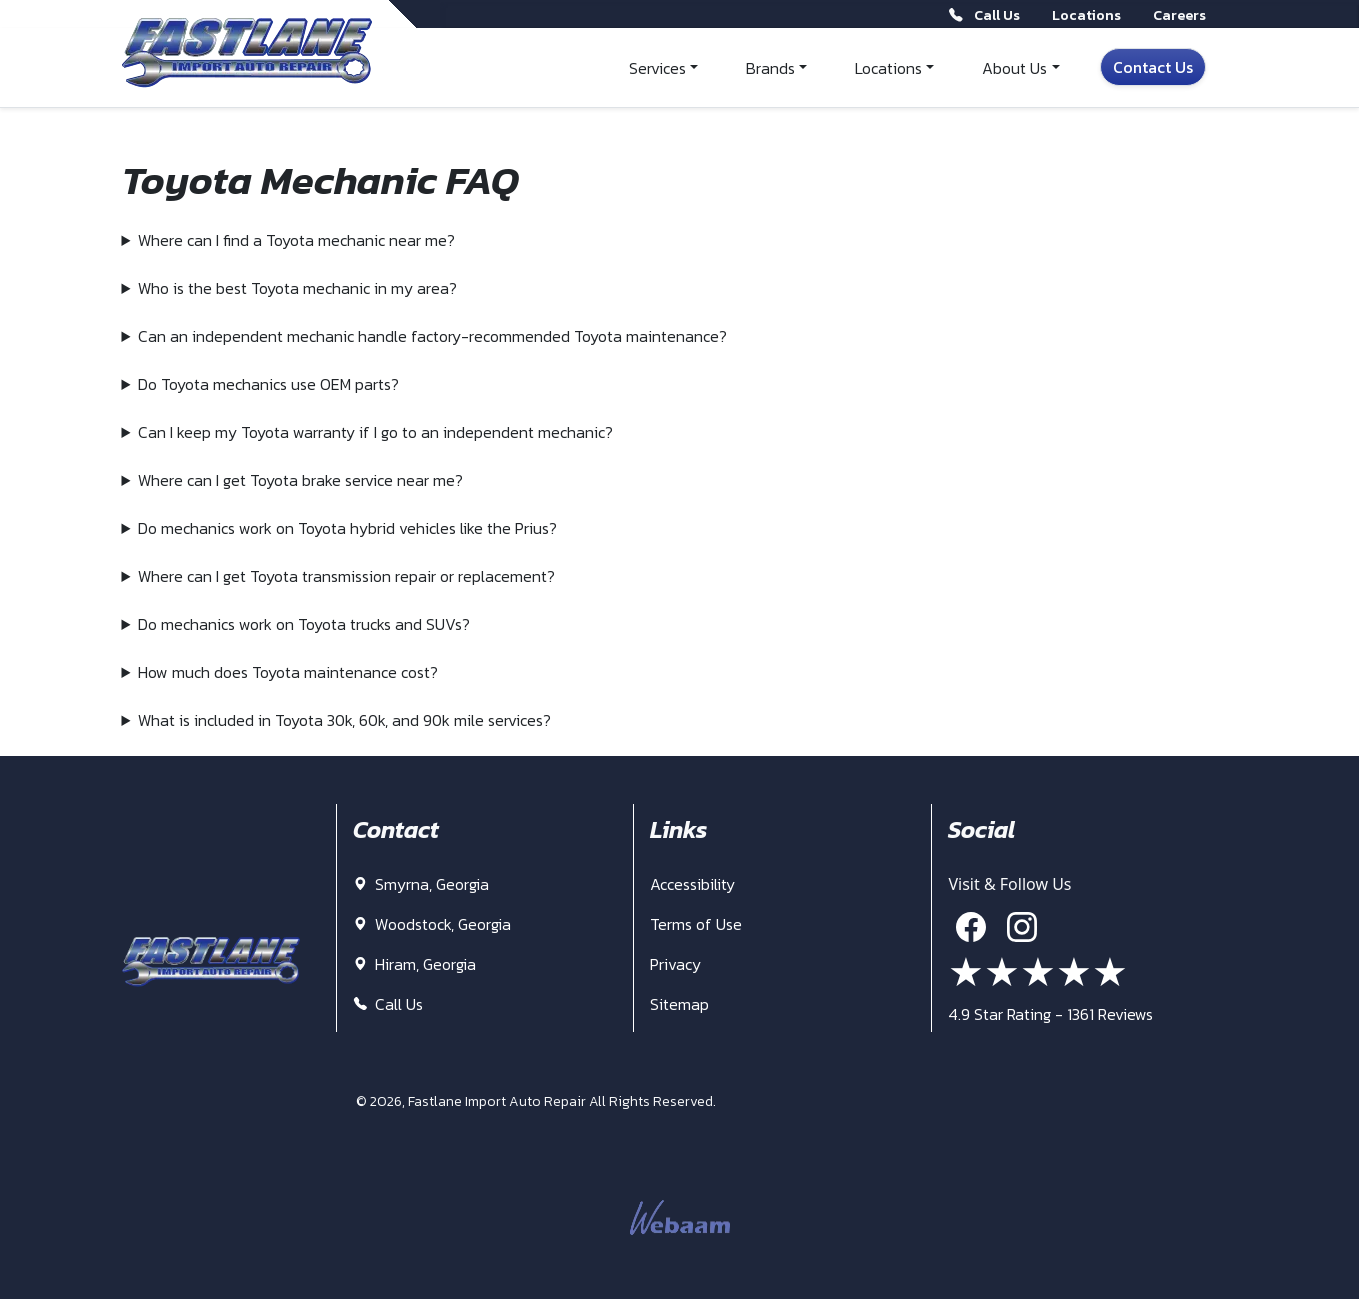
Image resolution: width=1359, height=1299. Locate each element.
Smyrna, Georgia (421, 884)
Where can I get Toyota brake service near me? (300, 480)
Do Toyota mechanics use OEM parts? (268, 384)
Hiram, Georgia (414, 964)
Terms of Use (696, 924)
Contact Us (1153, 67)
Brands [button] (770, 68)
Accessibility (692, 884)
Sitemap (679, 1004)
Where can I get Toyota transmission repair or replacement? (346, 576)
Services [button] (657, 68)
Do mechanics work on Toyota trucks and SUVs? (304, 624)
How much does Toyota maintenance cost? (288, 672)
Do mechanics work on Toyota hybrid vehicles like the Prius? (347, 528)
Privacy (675, 964)
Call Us (388, 1004)
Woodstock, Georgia (432, 924)
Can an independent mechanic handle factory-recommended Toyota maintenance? (432, 336)
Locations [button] (888, 68)
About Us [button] (1014, 68)
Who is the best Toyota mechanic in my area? (297, 288)
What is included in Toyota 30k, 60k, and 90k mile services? (344, 720)
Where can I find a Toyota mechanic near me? (296, 240)
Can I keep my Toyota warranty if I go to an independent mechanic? (375, 432)
